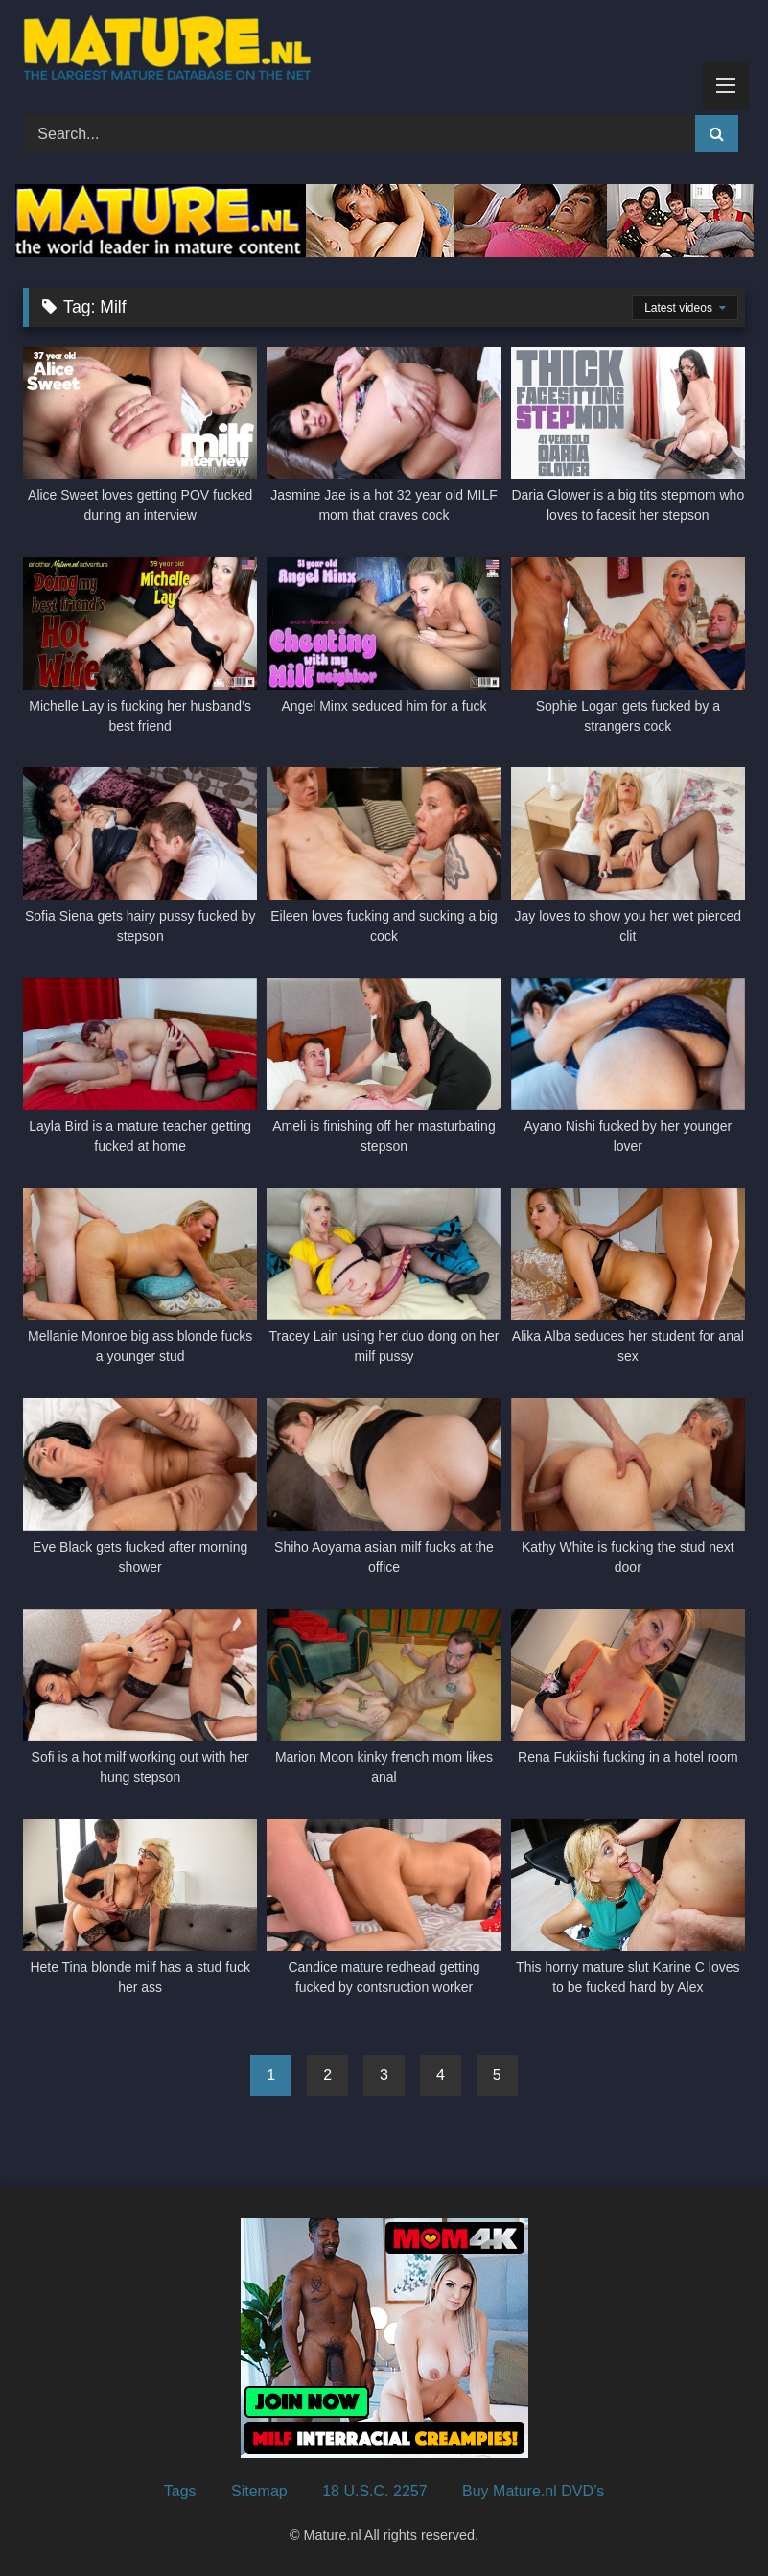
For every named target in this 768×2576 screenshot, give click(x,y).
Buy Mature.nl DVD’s (533, 2491)
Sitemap (259, 2491)
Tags (180, 2491)
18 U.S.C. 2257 (374, 2491)
